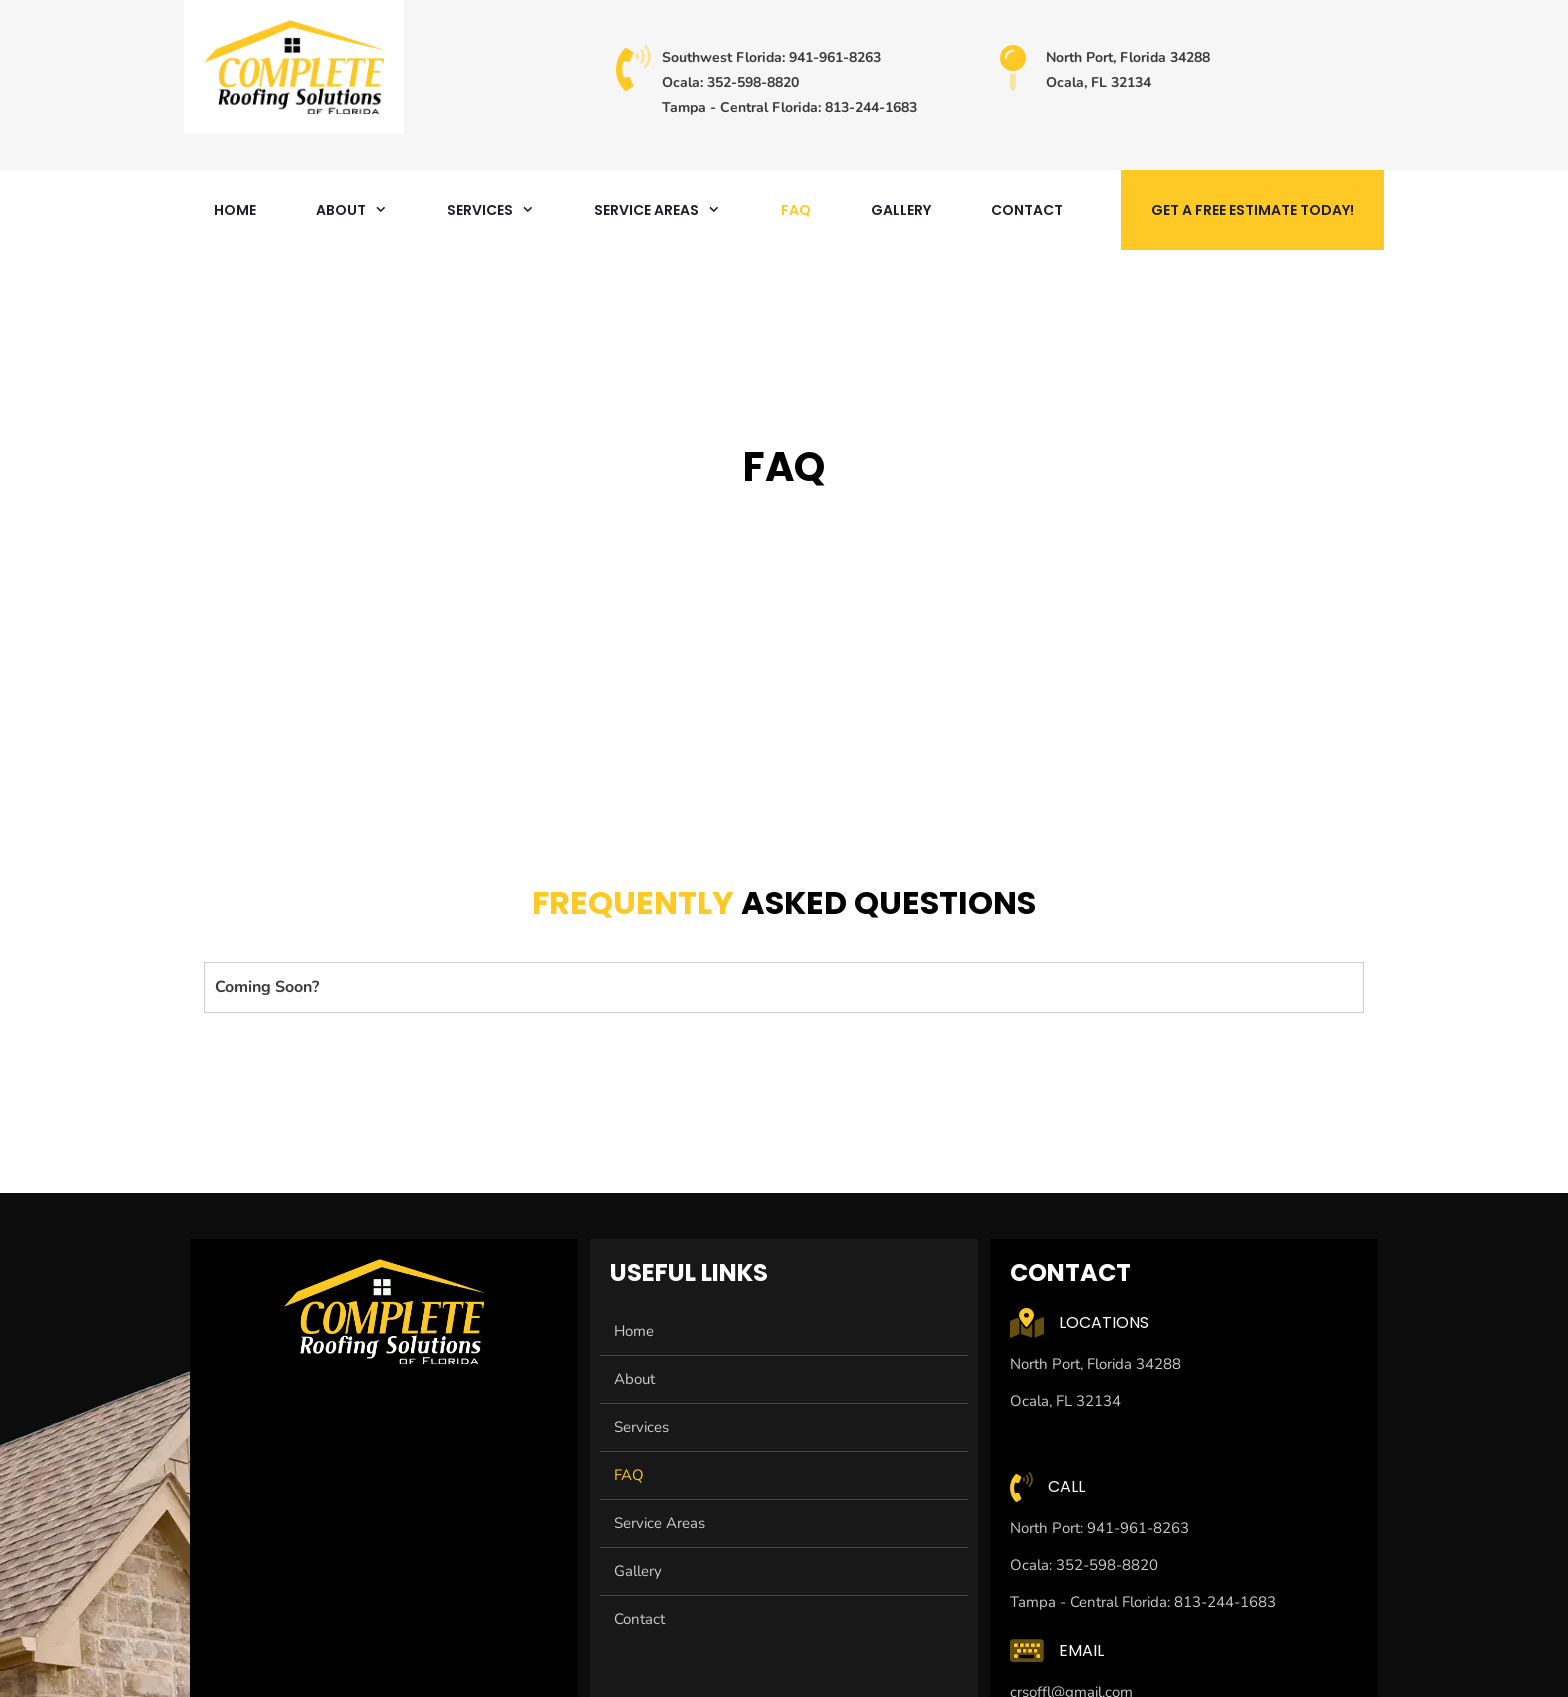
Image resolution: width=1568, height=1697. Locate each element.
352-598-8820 (751, 82)
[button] (784, 987)
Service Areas (672, 210)
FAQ (796, 210)
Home (235, 210)
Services (505, 210)
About (366, 210)
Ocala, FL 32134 (1098, 82)
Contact (1027, 210)
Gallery (901, 210)
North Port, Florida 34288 (1128, 57)
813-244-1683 (871, 107)
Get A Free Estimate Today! (1252, 210)
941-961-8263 (835, 57)
